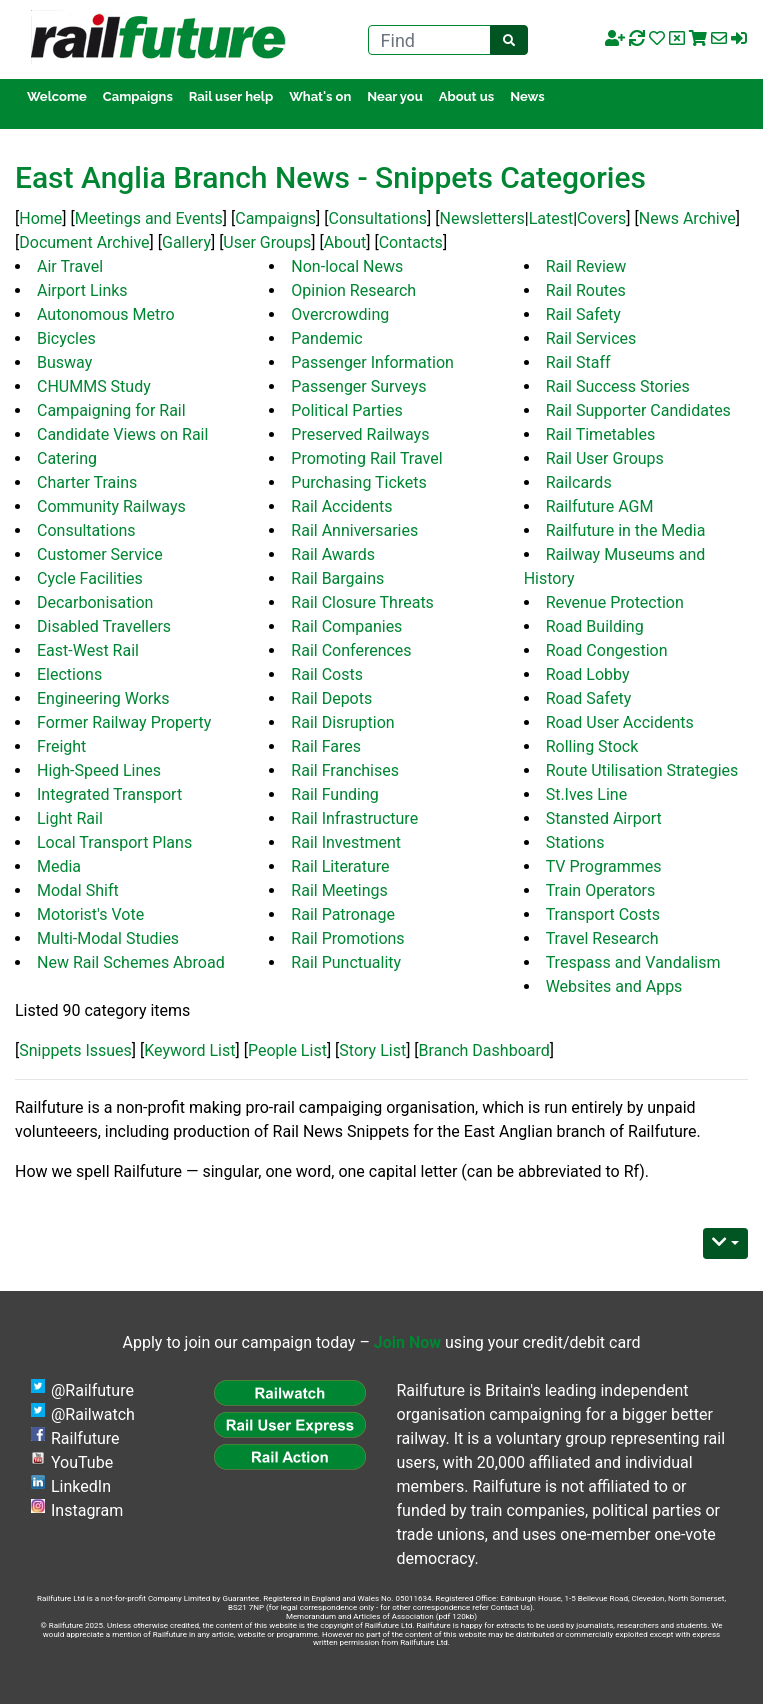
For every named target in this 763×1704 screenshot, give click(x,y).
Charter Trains (87, 482)
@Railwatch (93, 1414)
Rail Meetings (339, 890)
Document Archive (84, 242)
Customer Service (100, 554)
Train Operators (601, 890)
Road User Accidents (620, 722)
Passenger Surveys (358, 386)
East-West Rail (88, 650)
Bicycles (66, 338)
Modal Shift (78, 890)
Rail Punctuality (346, 962)
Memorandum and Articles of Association (360, 1616)
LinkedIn (81, 1486)
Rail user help (231, 96)
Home (40, 218)
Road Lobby (588, 674)
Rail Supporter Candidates (638, 410)
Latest (551, 218)
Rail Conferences (351, 650)
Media (59, 866)
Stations (575, 842)
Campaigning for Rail (111, 410)
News (527, 96)
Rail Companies (346, 626)
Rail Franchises (345, 770)
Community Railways (111, 506)
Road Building (595, 626)
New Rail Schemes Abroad (131, 962)
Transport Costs (603, 914)
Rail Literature (340, 866)
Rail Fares (326, 746)
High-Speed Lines (99, 770)
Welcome (57, 96)
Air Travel (70, 266)
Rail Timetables (601, 434)
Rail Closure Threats (362, 602)
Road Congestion (607, 650)
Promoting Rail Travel (366, 458)
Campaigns (138, 96)
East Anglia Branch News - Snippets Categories (330, 177)
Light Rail (70, 818)
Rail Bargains (337, 578)
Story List (372, 1050)
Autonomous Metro (106, 314)
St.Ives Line (587, 794)
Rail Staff (578, 362)
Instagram (87, 1510)
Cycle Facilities (90, 578)
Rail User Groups (605, 458)
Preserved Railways (360, 434)
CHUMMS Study (94, 386)
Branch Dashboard (484, 1050)
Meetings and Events (149, 218)
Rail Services (591, 338)
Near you (394, 96)
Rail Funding (334, 794)
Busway (64, 362)
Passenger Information (372, 362)
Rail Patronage (343, 914)
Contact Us (510, 1607)
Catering (67, 458)
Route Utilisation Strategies (642, 770)
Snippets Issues (75, 1050)
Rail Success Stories (618, 386)
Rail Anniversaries (354, 530)
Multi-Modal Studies (108, 938)
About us (466, 96)
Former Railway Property (124, 722)
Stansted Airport (604, 818)
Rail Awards (333, 554)
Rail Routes (586, 290)
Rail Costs (327, 674)
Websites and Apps (614, 986)
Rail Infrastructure (354, 818)
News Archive (687, 218)
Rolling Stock (592, 746)
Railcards (579, 482)
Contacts (411, 242)
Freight (61, 746)
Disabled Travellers (104, 626)
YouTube (82, 1462)
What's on (320, 96)
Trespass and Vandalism (633, 962)
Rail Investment (346, 842)
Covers (601, 218)
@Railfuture (92, 1390)
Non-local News (347, 266)
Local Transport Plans (114, 842)
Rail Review (586, 266)
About (345, 242)
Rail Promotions (347, 938)
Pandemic (326, 338)
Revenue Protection (615, 602)
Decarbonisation (95, 602)
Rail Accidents (341, 506)
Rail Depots (331, 698)
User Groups (267, 242)
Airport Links (82, 290)
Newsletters (482, 218)
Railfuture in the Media (626, 530)
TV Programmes (604, 866)
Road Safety (589, 698)
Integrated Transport (109, 794)
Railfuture (85, 1438)
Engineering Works (103, 698)
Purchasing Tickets (358, 482)
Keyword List (189, 1050)
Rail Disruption (342, 722)
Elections (69, 674)
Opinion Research (353, 290)
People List (287, 1050)
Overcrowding (340, 314)
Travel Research (602, 938)
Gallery (186, 242)
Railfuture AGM (600, 506)
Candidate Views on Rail (122, 434)
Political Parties (346, 410)
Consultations (377, 218)
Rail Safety (583, 314)
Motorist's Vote (90, 914)
